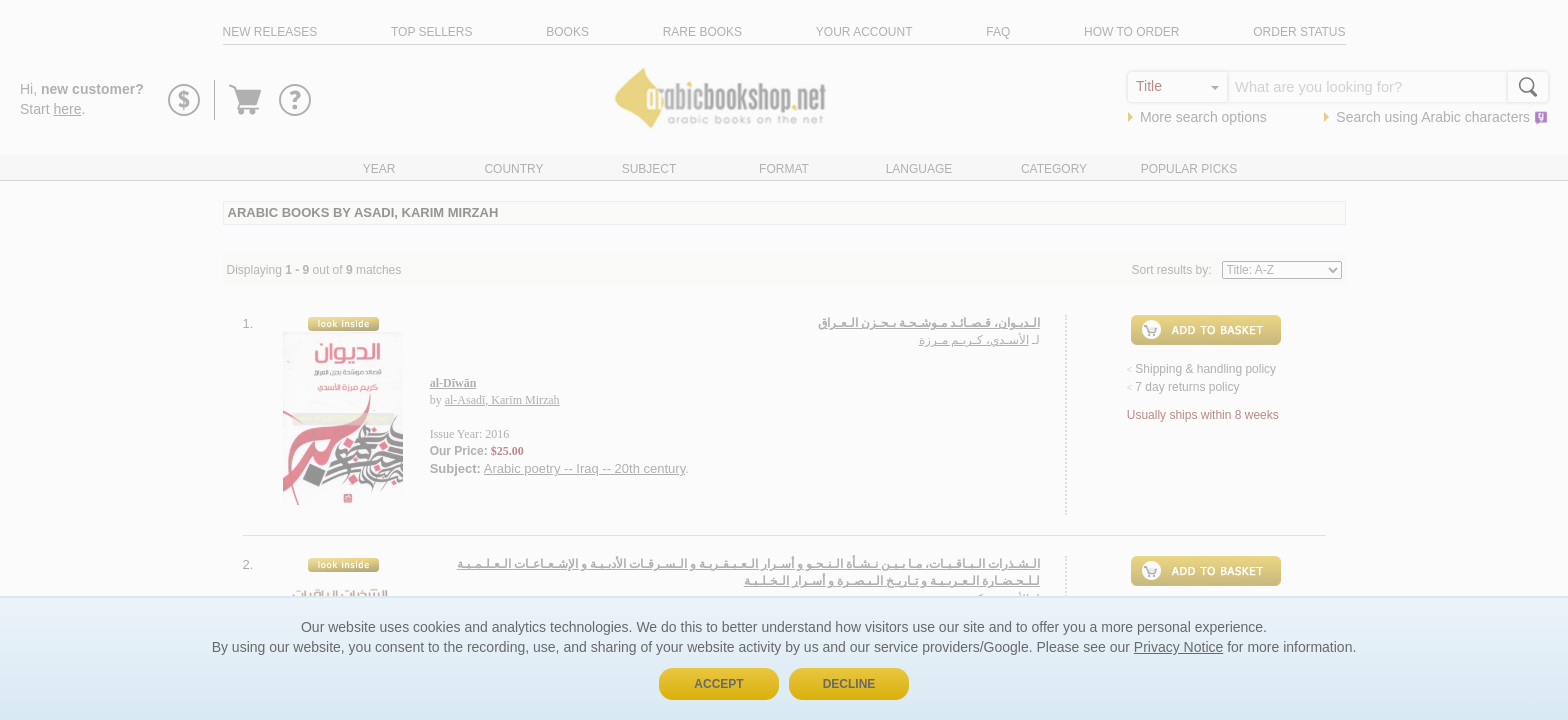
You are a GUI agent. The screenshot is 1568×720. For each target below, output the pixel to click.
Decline (849, 684)
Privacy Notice (1178, 647)
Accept (718, 684)
